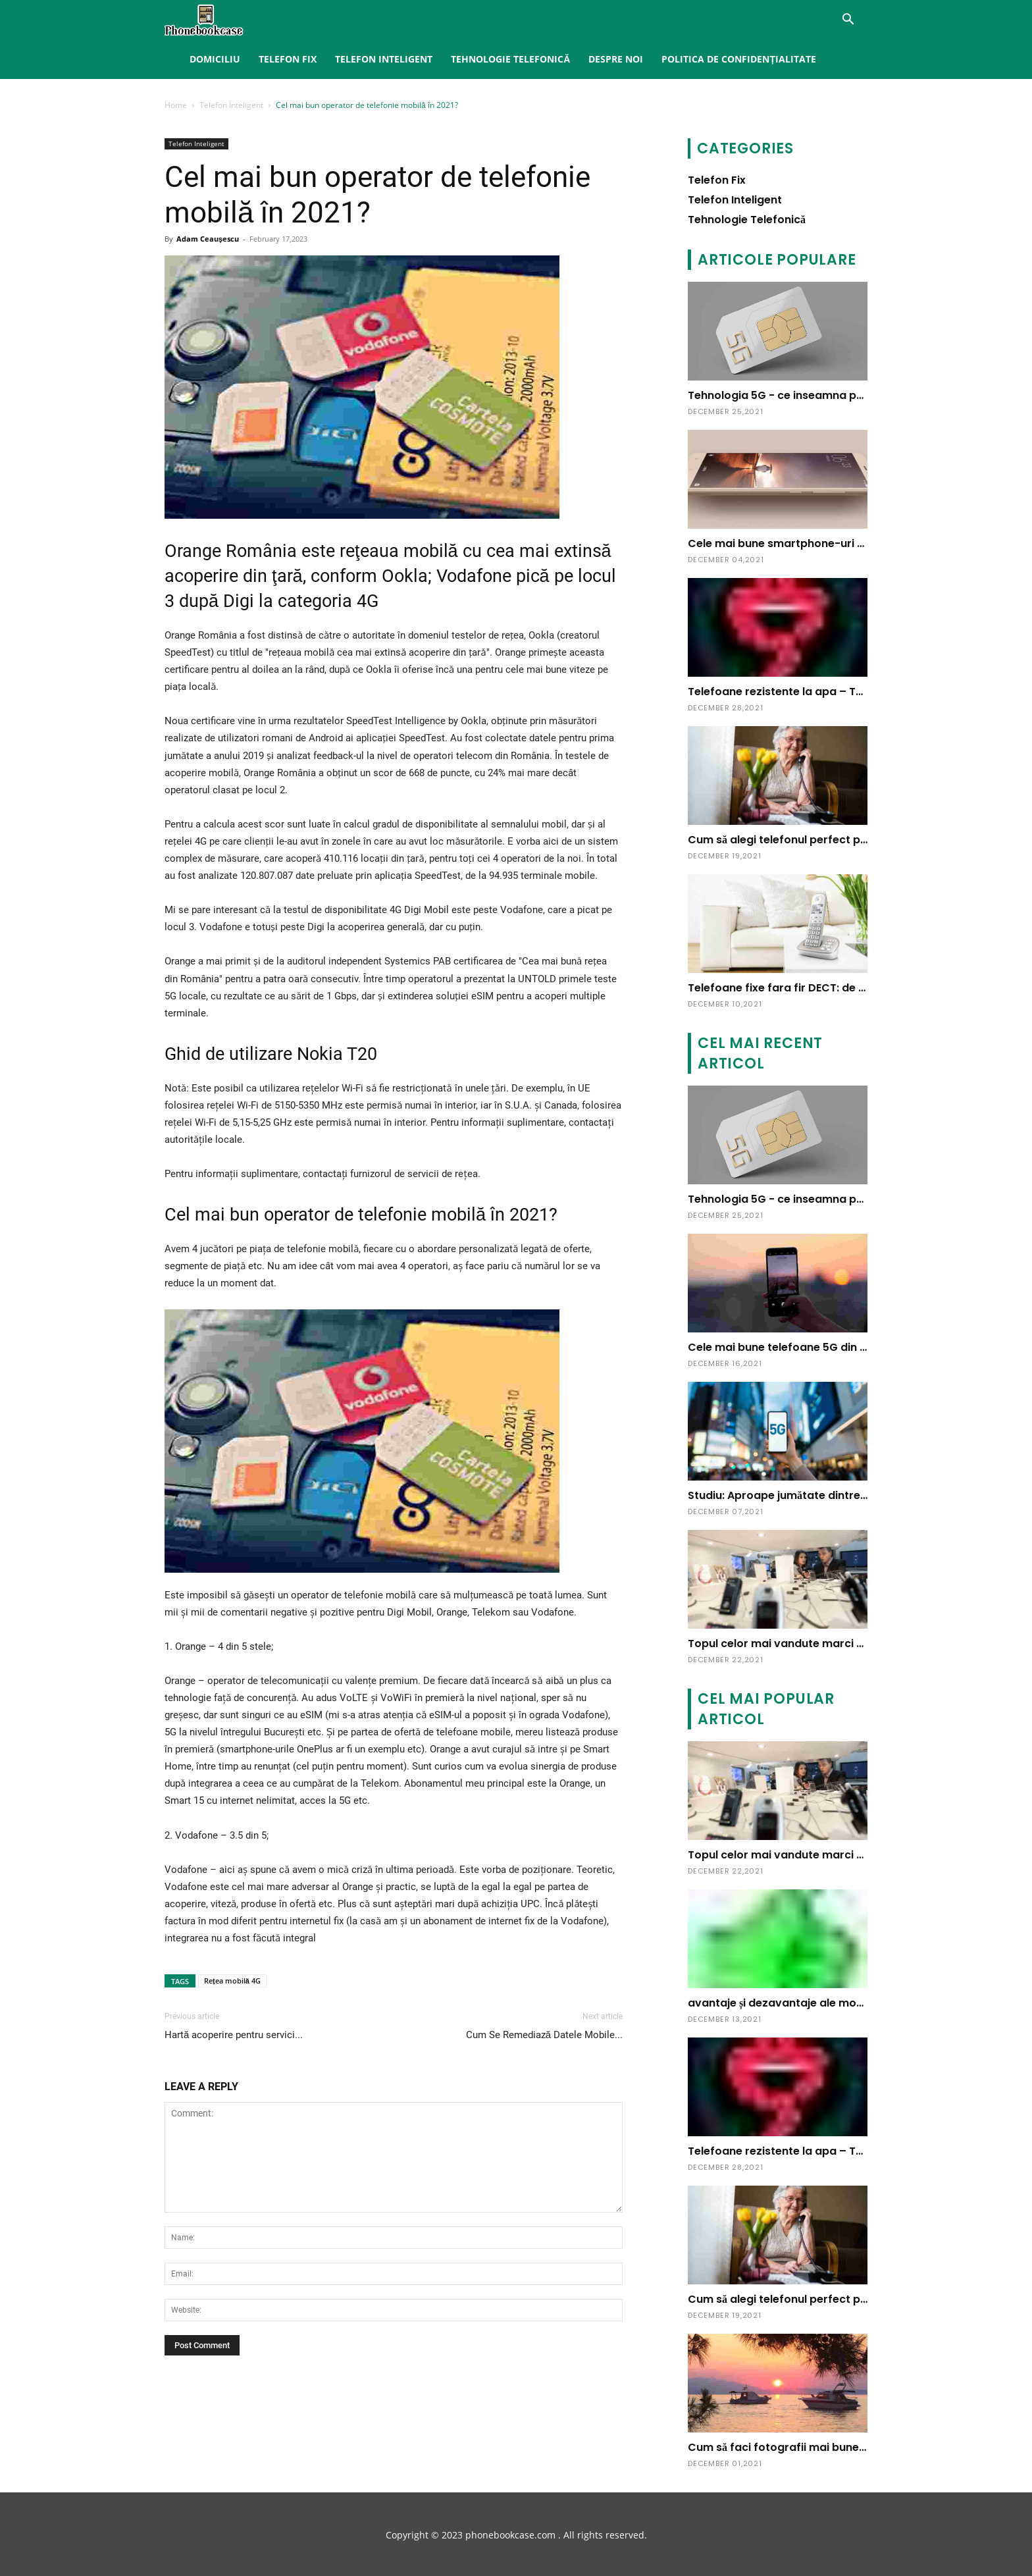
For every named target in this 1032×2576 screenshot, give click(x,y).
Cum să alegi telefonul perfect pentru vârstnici (813, 839)
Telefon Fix (288, 59)
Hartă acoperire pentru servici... (234, 2035)
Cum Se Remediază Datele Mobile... (544, 2035)
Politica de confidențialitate (738, 59)
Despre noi (615, 59)
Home (176, 105)
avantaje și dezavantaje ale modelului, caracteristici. (830, 2003)
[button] (847, 20)
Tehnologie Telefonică (510, 59)
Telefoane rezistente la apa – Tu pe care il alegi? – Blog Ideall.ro (859, 691)
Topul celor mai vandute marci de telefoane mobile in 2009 (847, 1643)
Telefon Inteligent (383, 59)
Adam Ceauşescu (207, 239)
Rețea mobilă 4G (232, 1980)
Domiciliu (215, 59)
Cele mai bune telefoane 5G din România (798, 1347)
